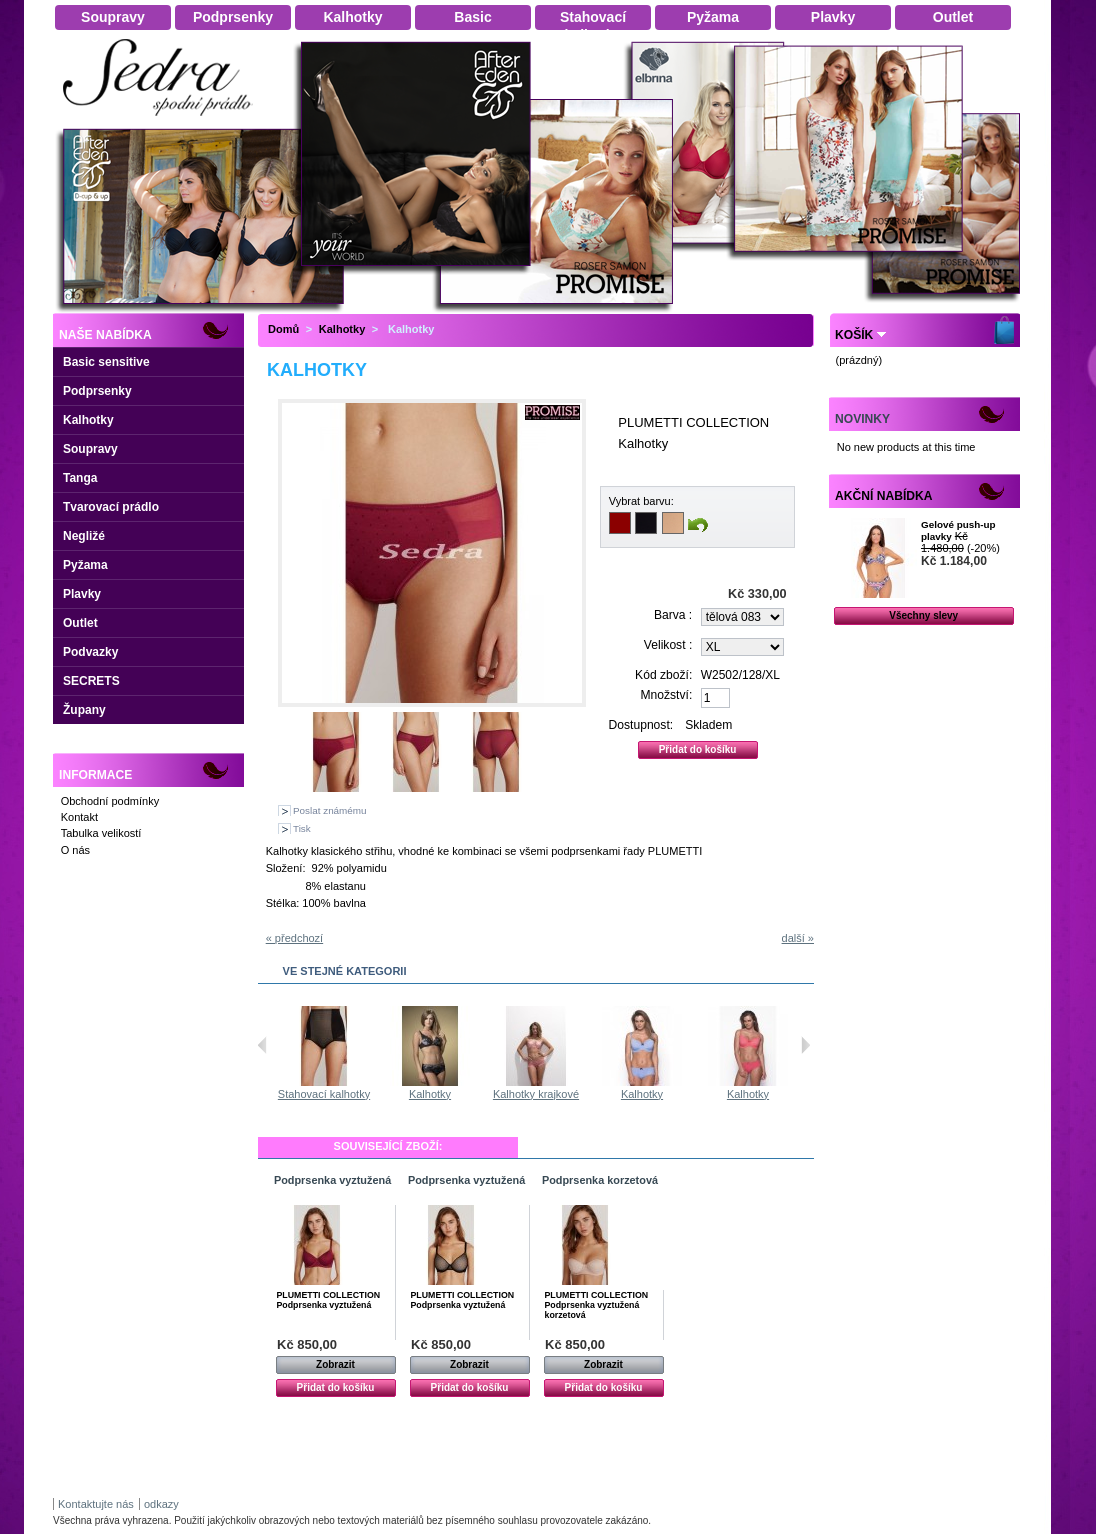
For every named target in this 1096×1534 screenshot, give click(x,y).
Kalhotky (88, 420)
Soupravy (90, 449)
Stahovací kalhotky (327, 1094)
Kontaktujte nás (96, 1504)
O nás (75, 850)
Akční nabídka (883, 496)
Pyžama (85, 565)
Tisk (302, 828)
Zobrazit (335, 1364)
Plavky (82, 594)
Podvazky (90, 652)
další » (798, 938)
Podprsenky (97, 391)
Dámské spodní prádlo (163, 121)
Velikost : (668, 645)
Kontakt (79, 817)
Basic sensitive (106, 362)
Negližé (84, 536)
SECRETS (91, 681)
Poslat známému (330, 810)
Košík (854, 335)
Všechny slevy (923, 615)
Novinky (862, 419)
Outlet (80, 623)
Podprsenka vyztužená (332, 1180)
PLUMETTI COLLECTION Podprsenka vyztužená (329, 1300)
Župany (84, 710)
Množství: (667, 695)
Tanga (80, 478)
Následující (805, 1045)
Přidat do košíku (336, 1387)
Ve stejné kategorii (345, 971)
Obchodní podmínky (110, 801)
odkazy (161, 1504)
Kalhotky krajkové (645, 1094)
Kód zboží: (663, 675)
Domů (283, 329)
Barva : (673, 615)
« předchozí (294, 938)
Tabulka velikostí (101, 833)
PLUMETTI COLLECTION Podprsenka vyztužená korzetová (597, 1305)
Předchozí (262, 1045)
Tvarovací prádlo (111, 507)
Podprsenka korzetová (600, 1180)
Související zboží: (388, 1146)
